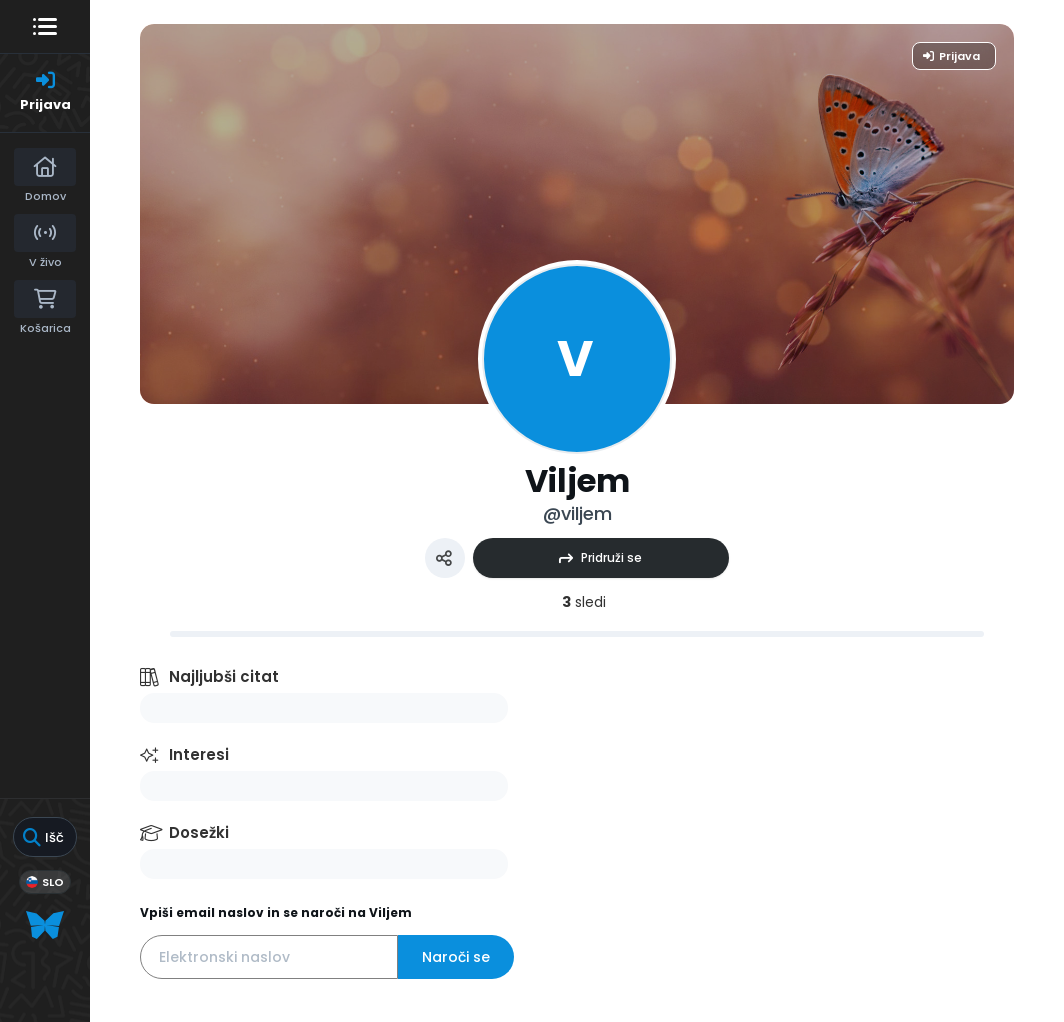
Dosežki (199, 832)
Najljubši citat (224, 676)
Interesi (199, 754)
